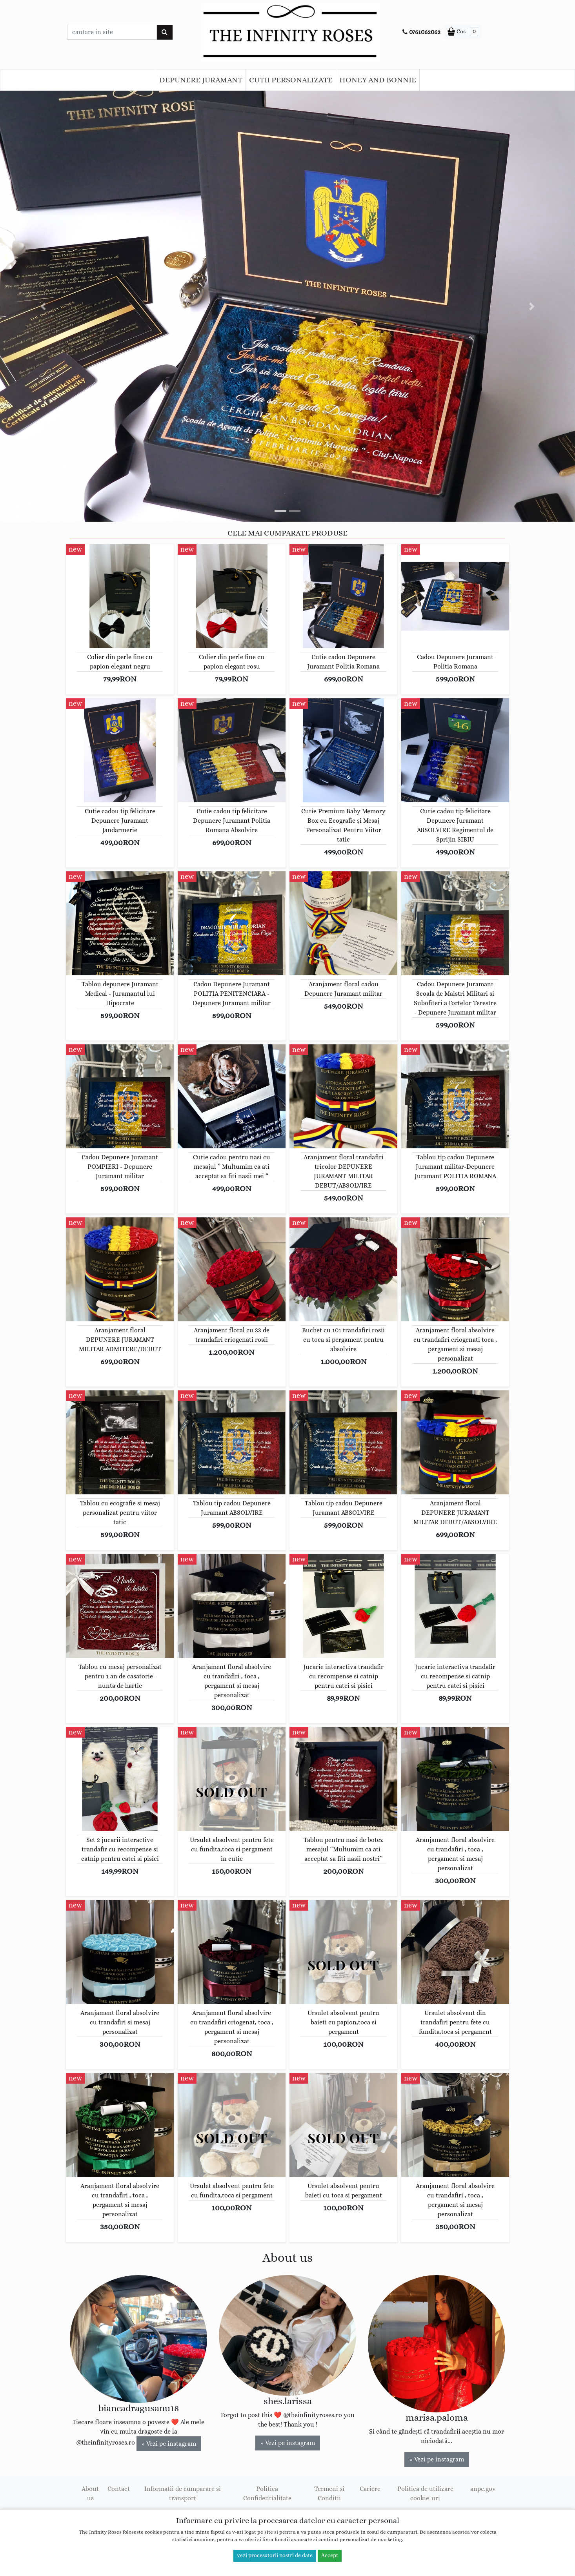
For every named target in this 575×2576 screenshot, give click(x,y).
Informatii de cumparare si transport (182, 2493)
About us (90, 2493)
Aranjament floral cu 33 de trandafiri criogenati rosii (231, 1335)
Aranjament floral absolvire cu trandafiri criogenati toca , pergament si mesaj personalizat (455, 1344)
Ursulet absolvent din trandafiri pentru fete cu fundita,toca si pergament (455, 2022)
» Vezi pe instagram (169, 2444)
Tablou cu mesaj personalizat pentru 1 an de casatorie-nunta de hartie (120, 1676)
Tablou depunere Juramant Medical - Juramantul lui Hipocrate (120, 993)
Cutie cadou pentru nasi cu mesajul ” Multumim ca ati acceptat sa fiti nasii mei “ (231, 1166)
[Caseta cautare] (112, 32)
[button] (43, 306)
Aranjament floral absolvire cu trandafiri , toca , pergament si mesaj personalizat (231, 1681)
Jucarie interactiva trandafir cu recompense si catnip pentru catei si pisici (343, 1676)
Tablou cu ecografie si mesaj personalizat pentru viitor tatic (120, 1512)
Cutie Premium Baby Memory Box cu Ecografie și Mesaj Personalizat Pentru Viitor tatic (343, 825)
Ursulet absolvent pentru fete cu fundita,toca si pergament (232, 2191)
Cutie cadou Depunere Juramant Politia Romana (343, 662)
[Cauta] (164, 32)
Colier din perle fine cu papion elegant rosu (231, 662)
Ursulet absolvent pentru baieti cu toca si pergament (343, 2191)
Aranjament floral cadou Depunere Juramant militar (343, 989)
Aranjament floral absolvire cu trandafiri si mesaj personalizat (119, 2022)
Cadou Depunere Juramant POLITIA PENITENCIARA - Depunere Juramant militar (232, 993)
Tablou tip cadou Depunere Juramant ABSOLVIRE (232, 1508)
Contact (118, 2489)
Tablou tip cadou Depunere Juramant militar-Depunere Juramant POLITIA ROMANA (455, 1166)
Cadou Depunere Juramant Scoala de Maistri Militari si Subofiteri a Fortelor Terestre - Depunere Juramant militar (455, 998)
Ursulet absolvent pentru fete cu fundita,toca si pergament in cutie (232, 1849)
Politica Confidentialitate (267, 2493)
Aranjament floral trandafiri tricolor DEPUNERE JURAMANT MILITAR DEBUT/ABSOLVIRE (344, 1171)
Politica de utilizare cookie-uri (425, 2493)
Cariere (370, 2489)
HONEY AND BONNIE (377, 80)
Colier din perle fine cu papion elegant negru (120, 662)
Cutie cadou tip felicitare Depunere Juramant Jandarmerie (120, 820)
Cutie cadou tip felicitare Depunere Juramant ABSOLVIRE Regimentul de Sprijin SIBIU (455, 825)
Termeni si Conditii (329, 2493)
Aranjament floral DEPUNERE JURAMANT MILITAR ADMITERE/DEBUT (120, 1339)
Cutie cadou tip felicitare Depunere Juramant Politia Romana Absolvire (231, 820)
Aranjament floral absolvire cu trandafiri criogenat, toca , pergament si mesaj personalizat (231, 2027)
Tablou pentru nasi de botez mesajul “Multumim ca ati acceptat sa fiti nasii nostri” (343, 1849)
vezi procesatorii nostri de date (275, 2555)
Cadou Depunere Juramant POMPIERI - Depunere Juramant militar (120, 1166)
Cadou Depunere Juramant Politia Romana (455, 662)
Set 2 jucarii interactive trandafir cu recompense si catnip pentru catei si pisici (120, 1849)
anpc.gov (483, 2489)
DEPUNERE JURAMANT (200, 80)
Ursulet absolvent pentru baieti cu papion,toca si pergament (343, 2022)
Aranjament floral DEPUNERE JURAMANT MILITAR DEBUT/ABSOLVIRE (455, 1512)
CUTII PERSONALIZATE (291, 80)
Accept (329, 2555)
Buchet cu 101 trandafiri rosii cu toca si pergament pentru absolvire (343, 1339)
